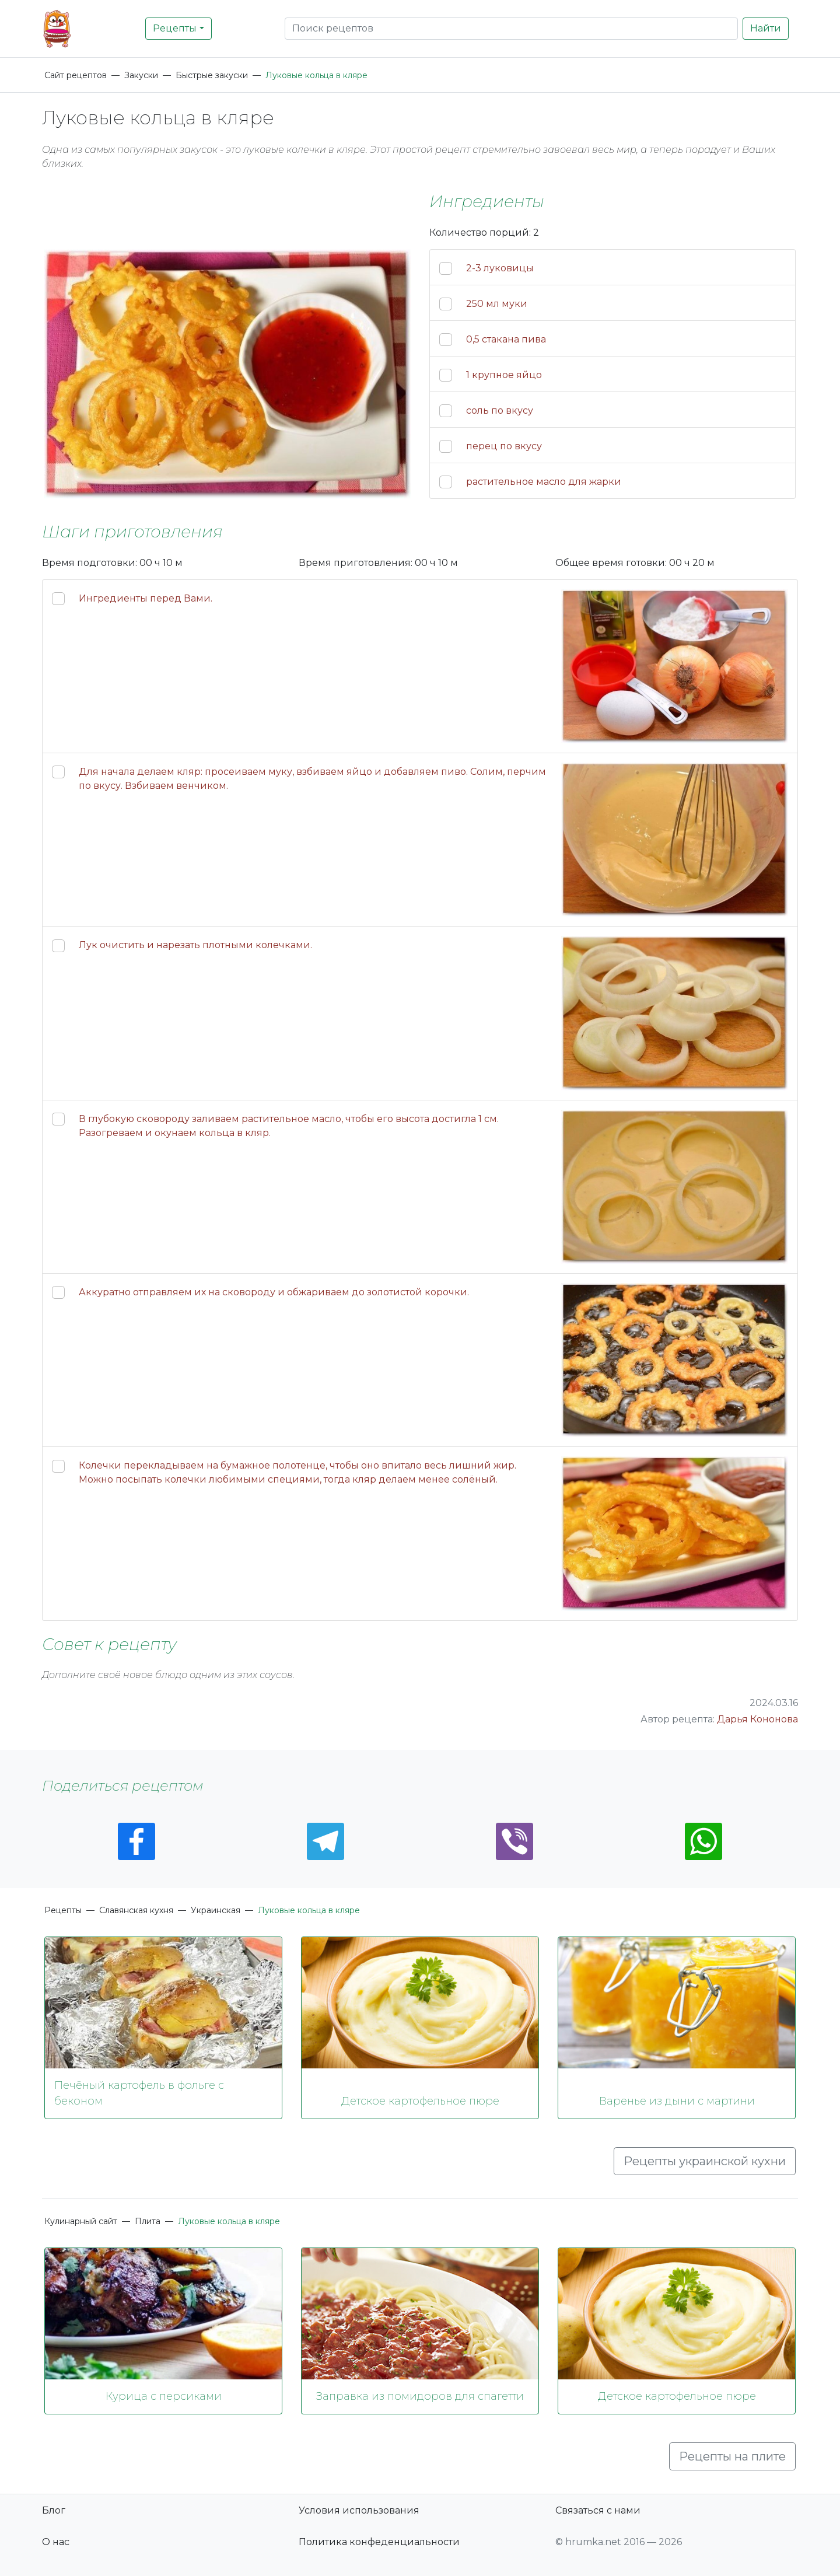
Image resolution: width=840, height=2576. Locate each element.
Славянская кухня (136, 1910)
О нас (55, 2541)
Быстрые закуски (212, 75)
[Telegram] (325, 1840)
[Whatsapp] (703, 1840)
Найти (765, 28)
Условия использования (359, 2510)
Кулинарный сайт (80, 2221)
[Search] (511, 29)
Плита (147, 2221)
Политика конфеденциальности (379, 2541)
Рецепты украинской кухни (705, 2161)
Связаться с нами (597, 2510)
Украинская (215, 1910)
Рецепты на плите (732, 2456)
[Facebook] (136, 1840)
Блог (53, 2510)
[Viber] (514, 1840)
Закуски (141, 75)
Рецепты (175, 28)
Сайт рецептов (75, 75)
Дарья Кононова (757, 1719)
